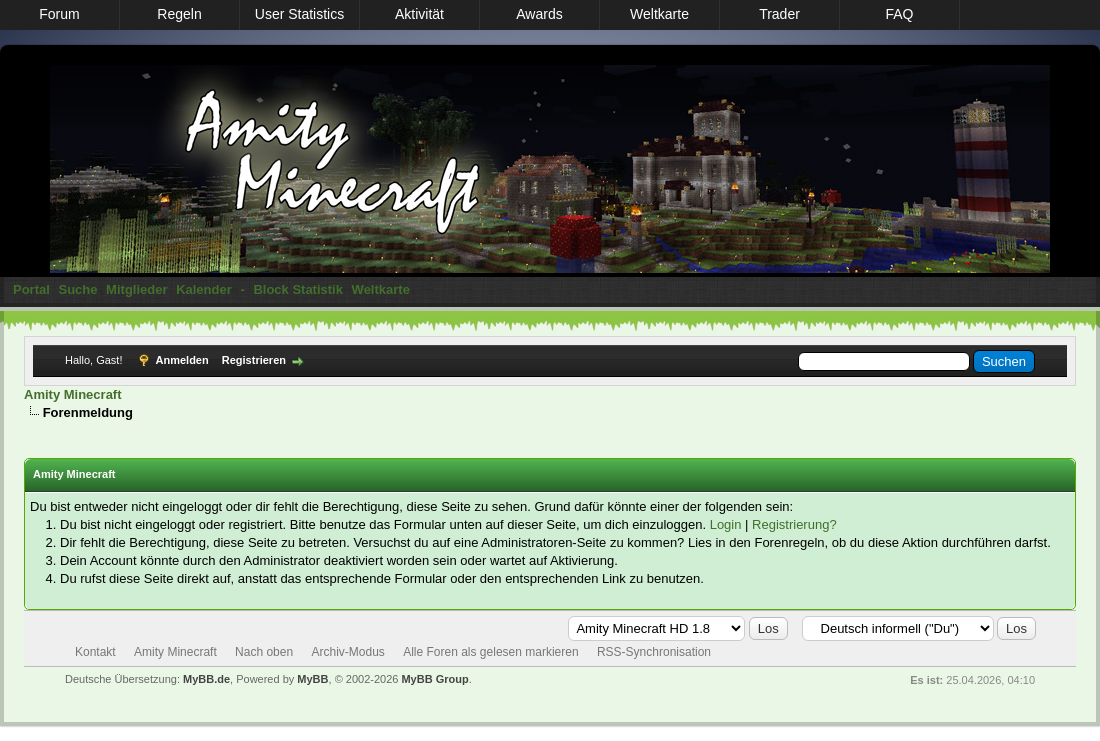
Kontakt (95, 652)
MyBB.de (206, 679)
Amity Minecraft (73, 394)
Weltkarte (659, 14)
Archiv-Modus (347, 652)
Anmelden (182, 360)
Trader (779, 14)
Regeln (179, 14)
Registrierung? (794, 524)
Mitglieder (136, 289)
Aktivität (419, 14)
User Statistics (299, 14)
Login (726, 524)
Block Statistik (298, 289)
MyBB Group (434, 679)
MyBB (312, 679)
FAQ (899, 14)
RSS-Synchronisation (654, 652)
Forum (59, 14)
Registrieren (254, 360)
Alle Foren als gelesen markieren (490, 652)
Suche (77, 289)
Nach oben (264, 652)
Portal (31, 289)
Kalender (204, 289)
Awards (539, 14)
